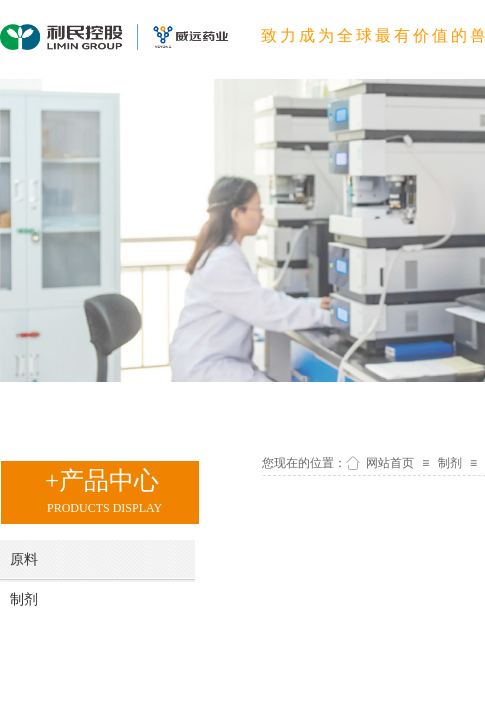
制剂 (450, 463)
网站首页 (390, 463)
